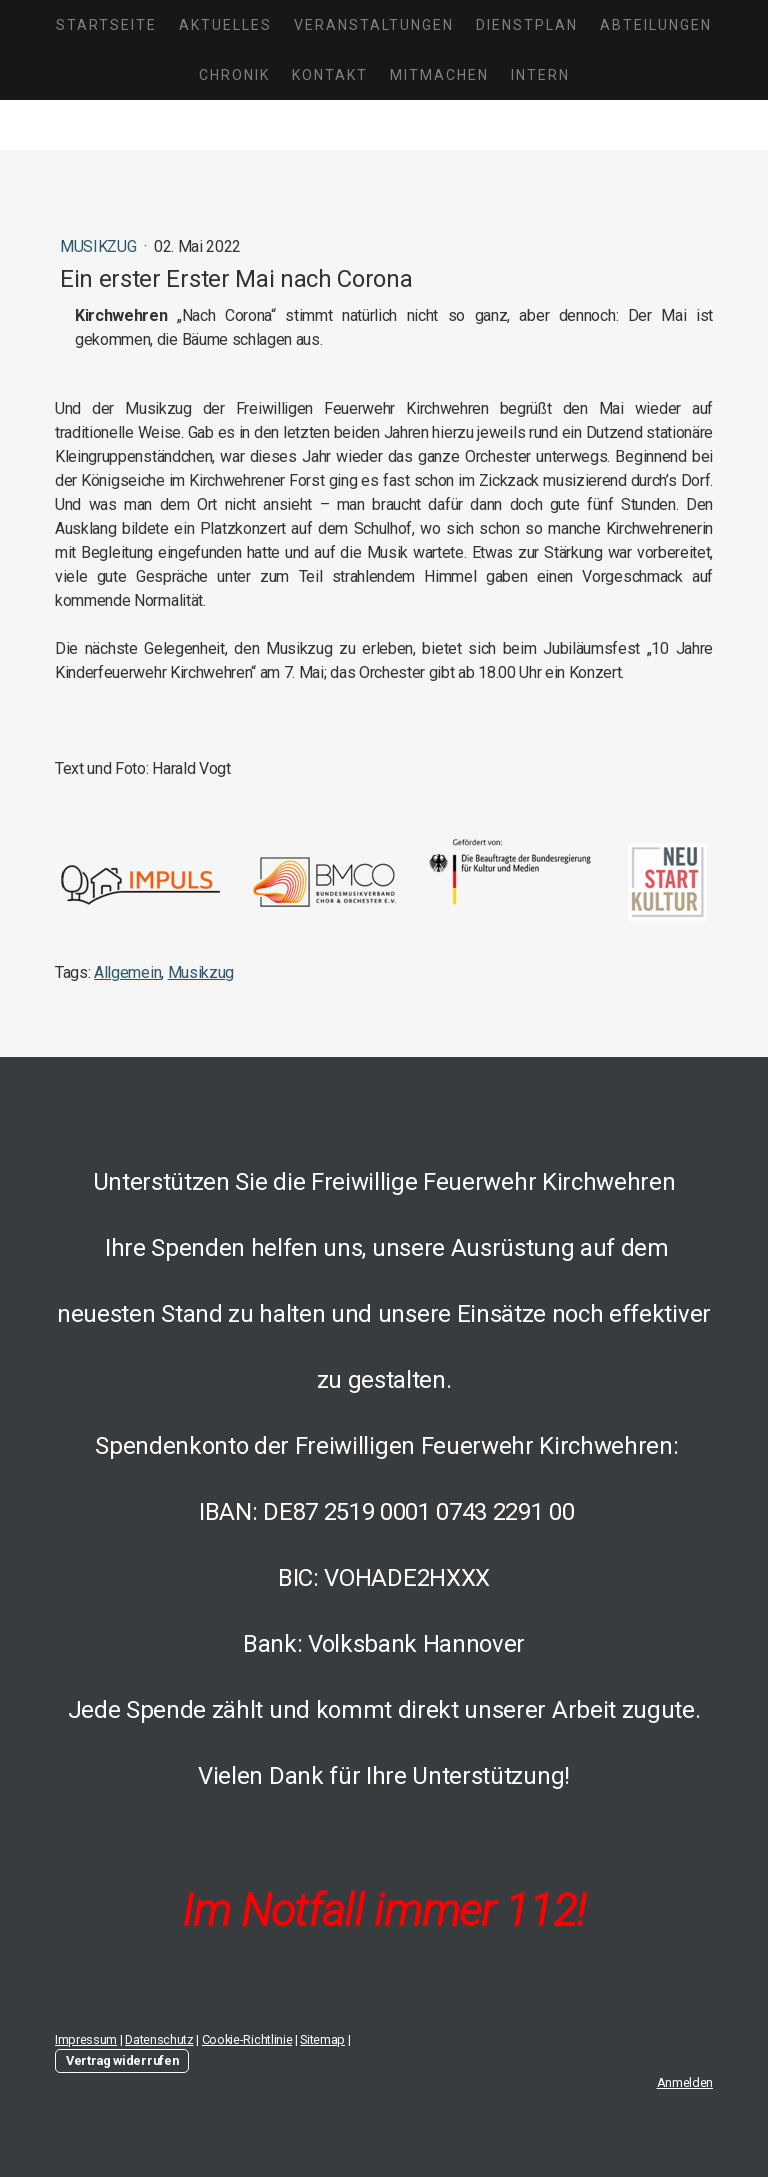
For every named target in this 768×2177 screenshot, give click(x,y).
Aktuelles (225, 25)
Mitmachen (439, 75)
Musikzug (100, 246)
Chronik (234, 75)
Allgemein (127, 972)
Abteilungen (656, 25)
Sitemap (322, 2039)
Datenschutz (159, 2039)
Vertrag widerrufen (122, 2060)
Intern (540, 75)
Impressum (86, 2039)
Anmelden (685, 2082)
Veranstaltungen (374, 25)
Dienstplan (527, 25)
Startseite (106, 25)
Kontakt (330, 75)
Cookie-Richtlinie (247, 2039)
